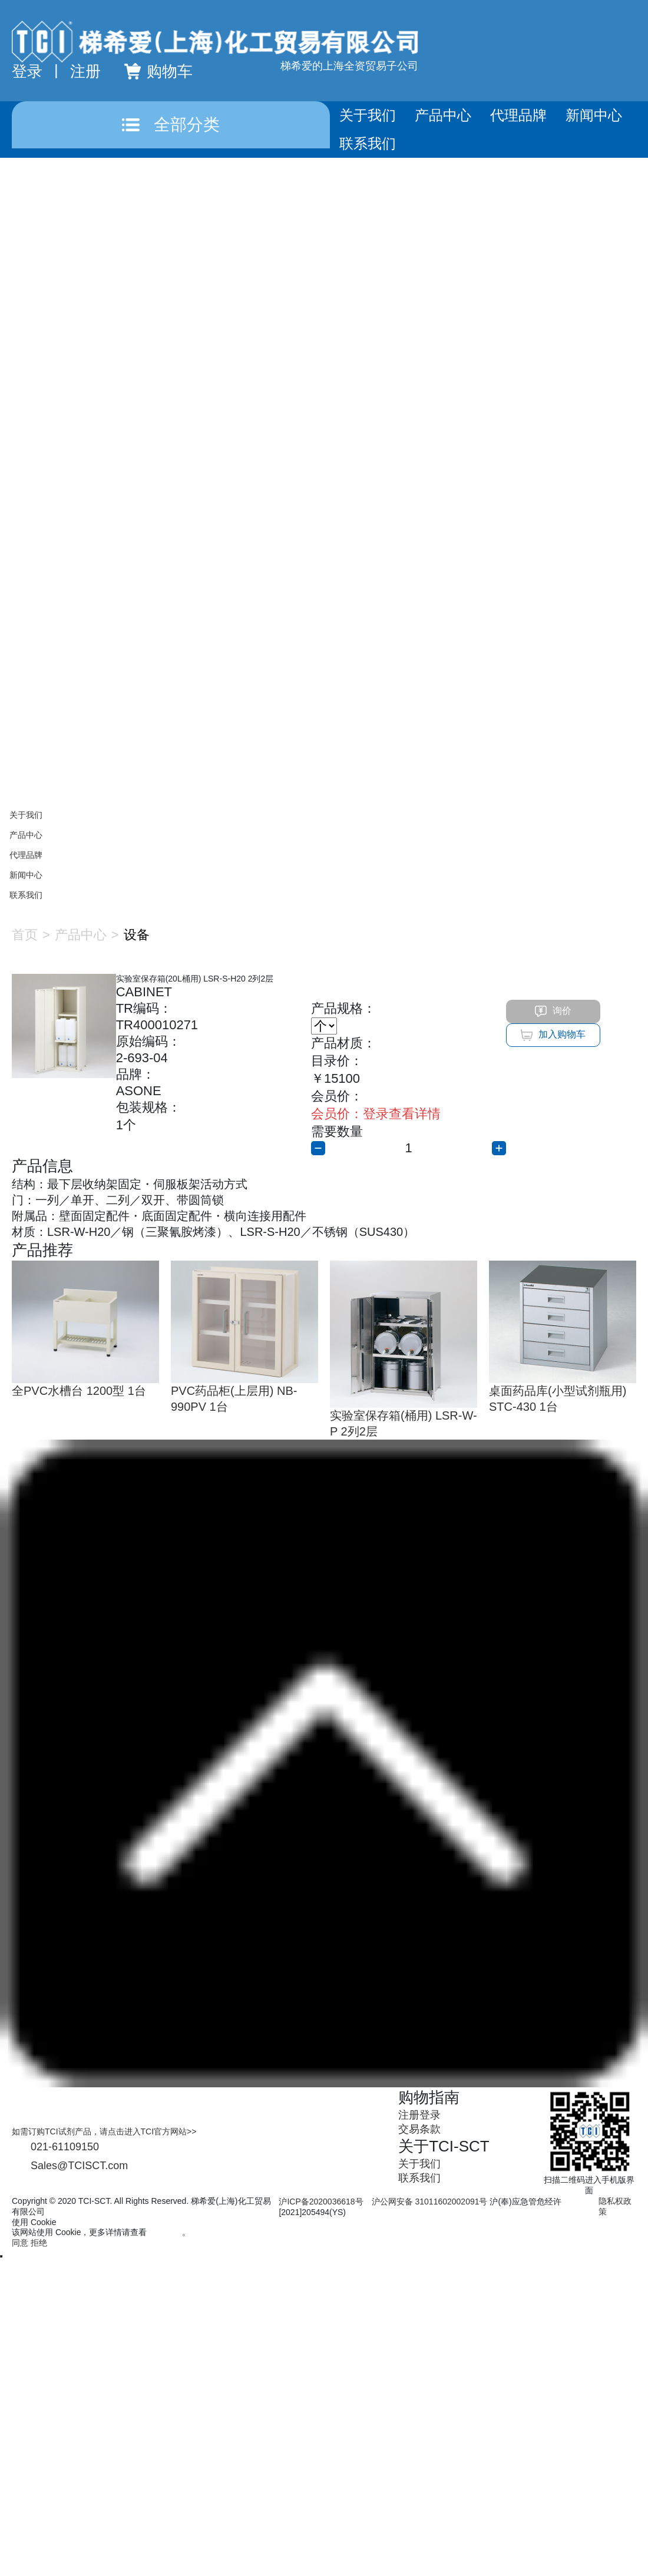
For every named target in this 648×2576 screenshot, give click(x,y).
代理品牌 (518, 115)
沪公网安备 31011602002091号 (430, 2201)
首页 (25, 934)
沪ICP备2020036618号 (321, 2201)
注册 (85, 71)
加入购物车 (553, 1035)
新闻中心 (594, 115)
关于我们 (367, 115)
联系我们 (367, 143)
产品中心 (443, 115)
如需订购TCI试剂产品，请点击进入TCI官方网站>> (104, 2131)
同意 (20, 2242)
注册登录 (419, 2115)
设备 (137, 934)
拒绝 (39, 2242)
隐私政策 (165, 2232)
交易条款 (419, 2129)
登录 (27, 71)
